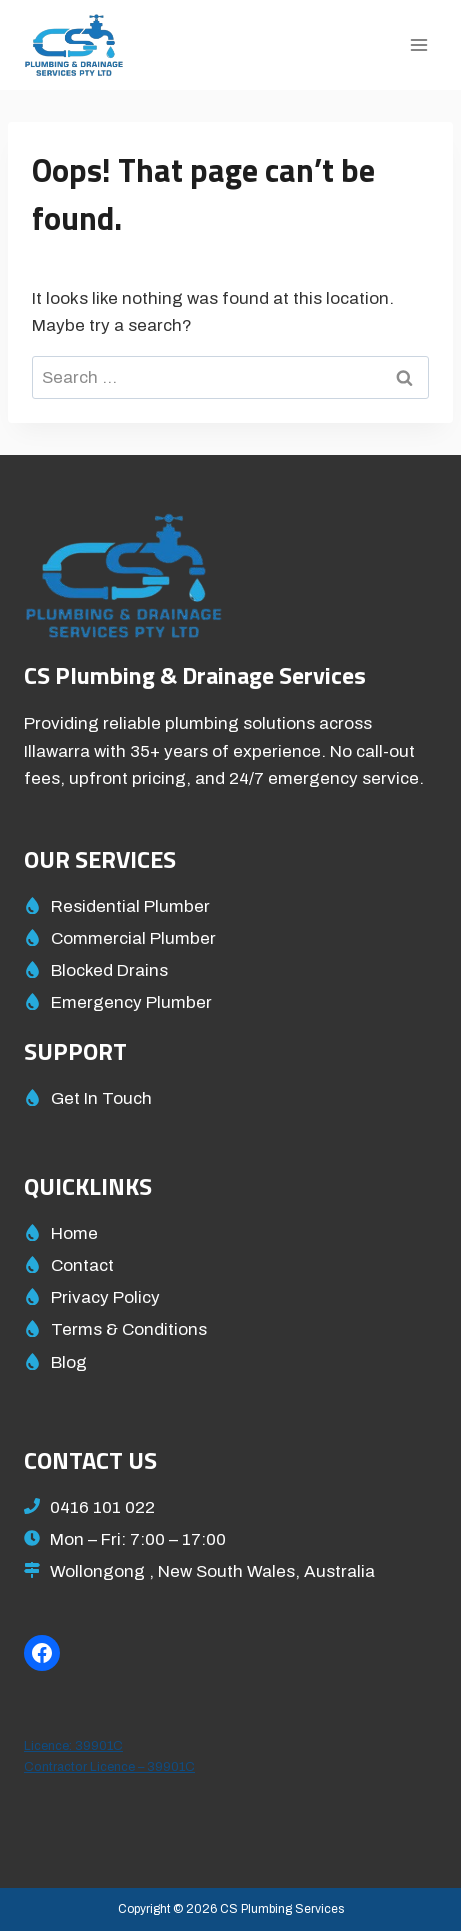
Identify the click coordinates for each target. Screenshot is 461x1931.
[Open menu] (418, 44)
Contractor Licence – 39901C (109, 1767)
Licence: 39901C (73, 1746)
